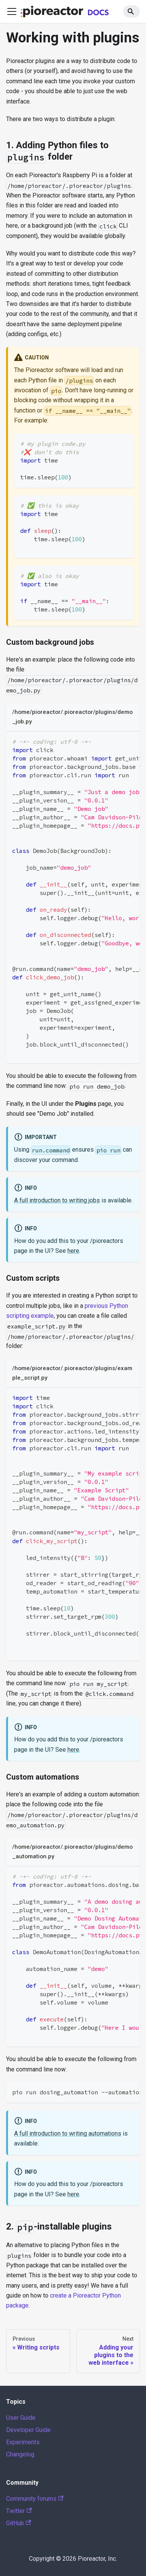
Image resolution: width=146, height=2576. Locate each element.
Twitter (19, 2511)
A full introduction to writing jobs (57, 1200)
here (73, 1250)
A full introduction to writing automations (67, 2133)
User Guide (20, 2417)
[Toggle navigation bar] (12, 11)
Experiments (23, 2442)
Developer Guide (28, 2430)
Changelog (20, 2454)
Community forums (34, 2498)
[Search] (131, 11)
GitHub (18, 2523)
